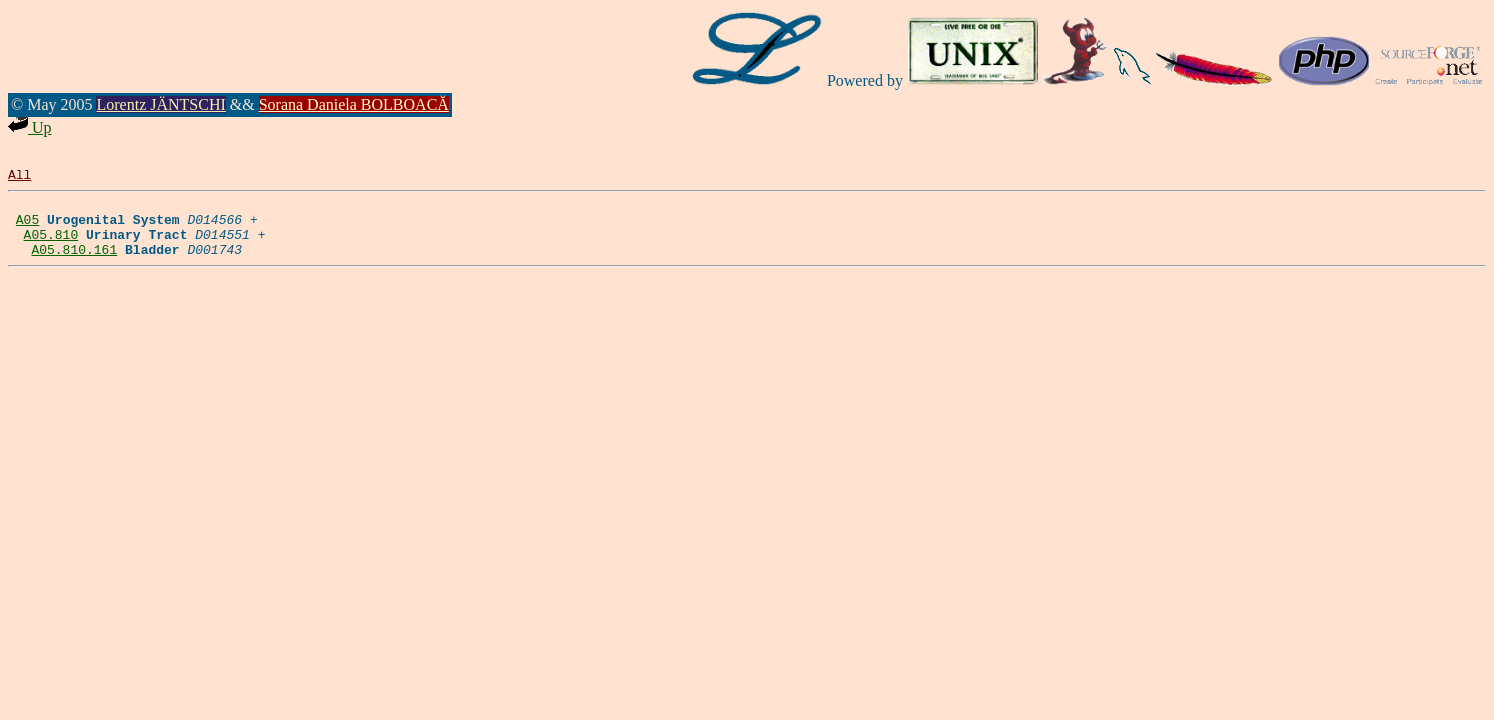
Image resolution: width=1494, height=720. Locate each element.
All (19, 177)
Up (30, 127)
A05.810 (51, 246)
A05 (27, 228)
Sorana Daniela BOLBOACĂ (354, 104)
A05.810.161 (74, 264)
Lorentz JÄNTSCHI (160, 104)
